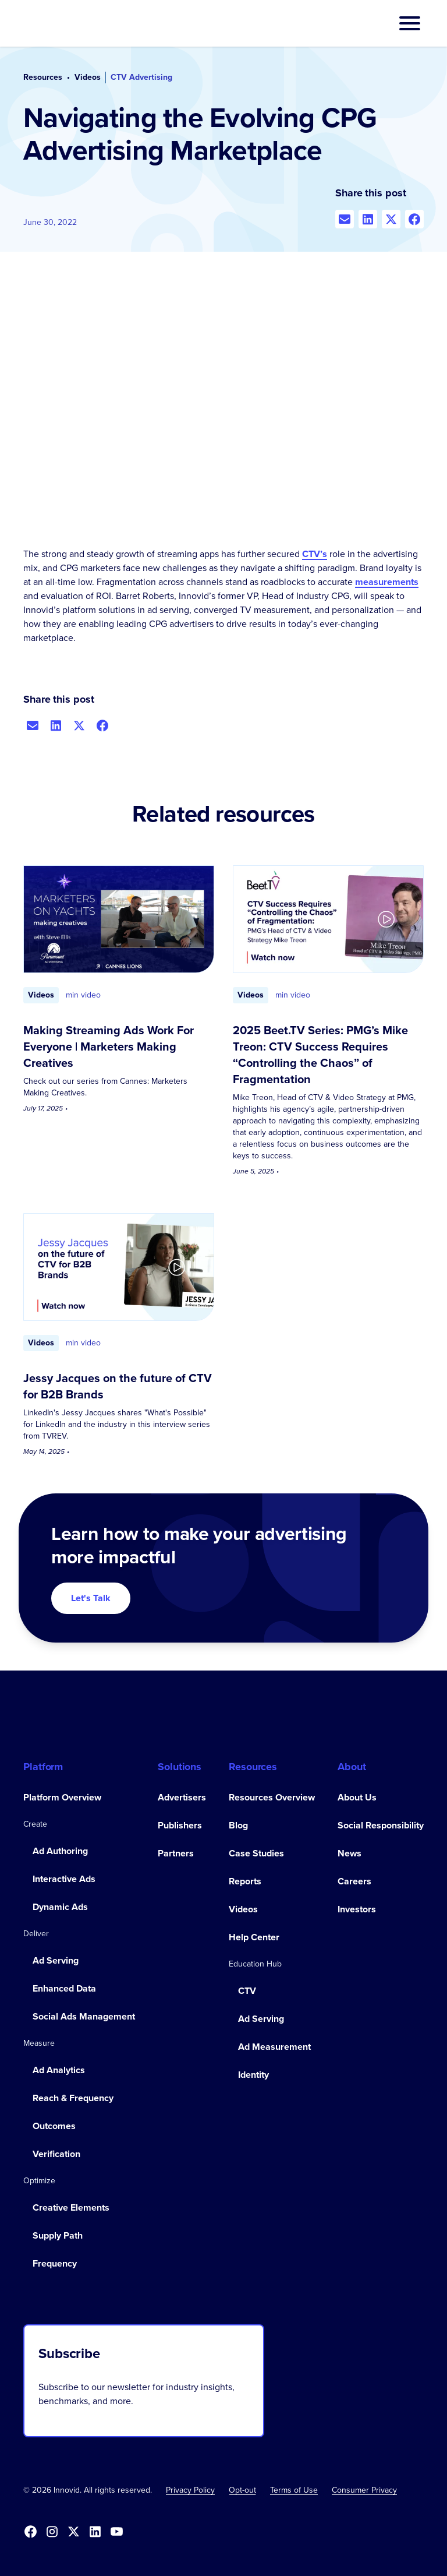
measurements (386, 582)
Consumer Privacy (364, 2490)
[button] (410, 23)
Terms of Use (294, 2490)
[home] (61, 23)
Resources (42, 77)
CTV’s (314, 554)
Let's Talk (91, 1598)
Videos (87, 77)
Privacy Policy (190, 2490)
